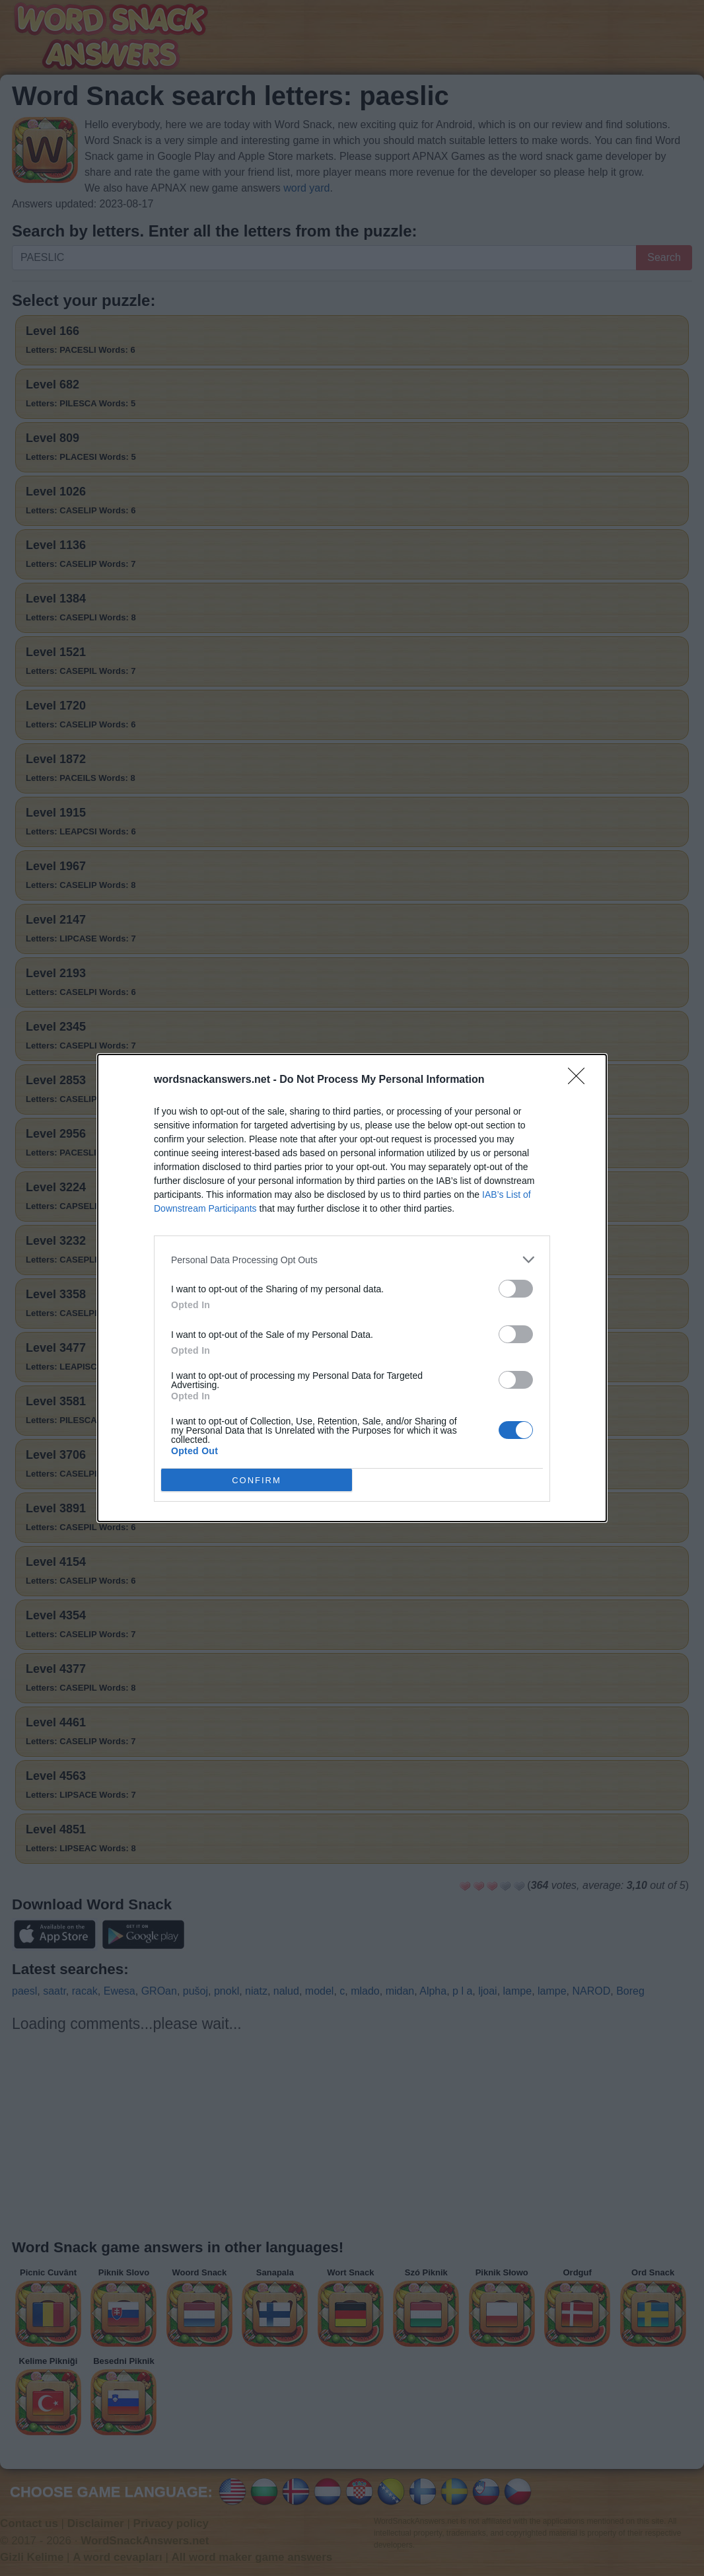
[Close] (580, 1080)
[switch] (516, 1289)
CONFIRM (256, 1480)
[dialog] (352, 1288)
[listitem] (352, 1260)
